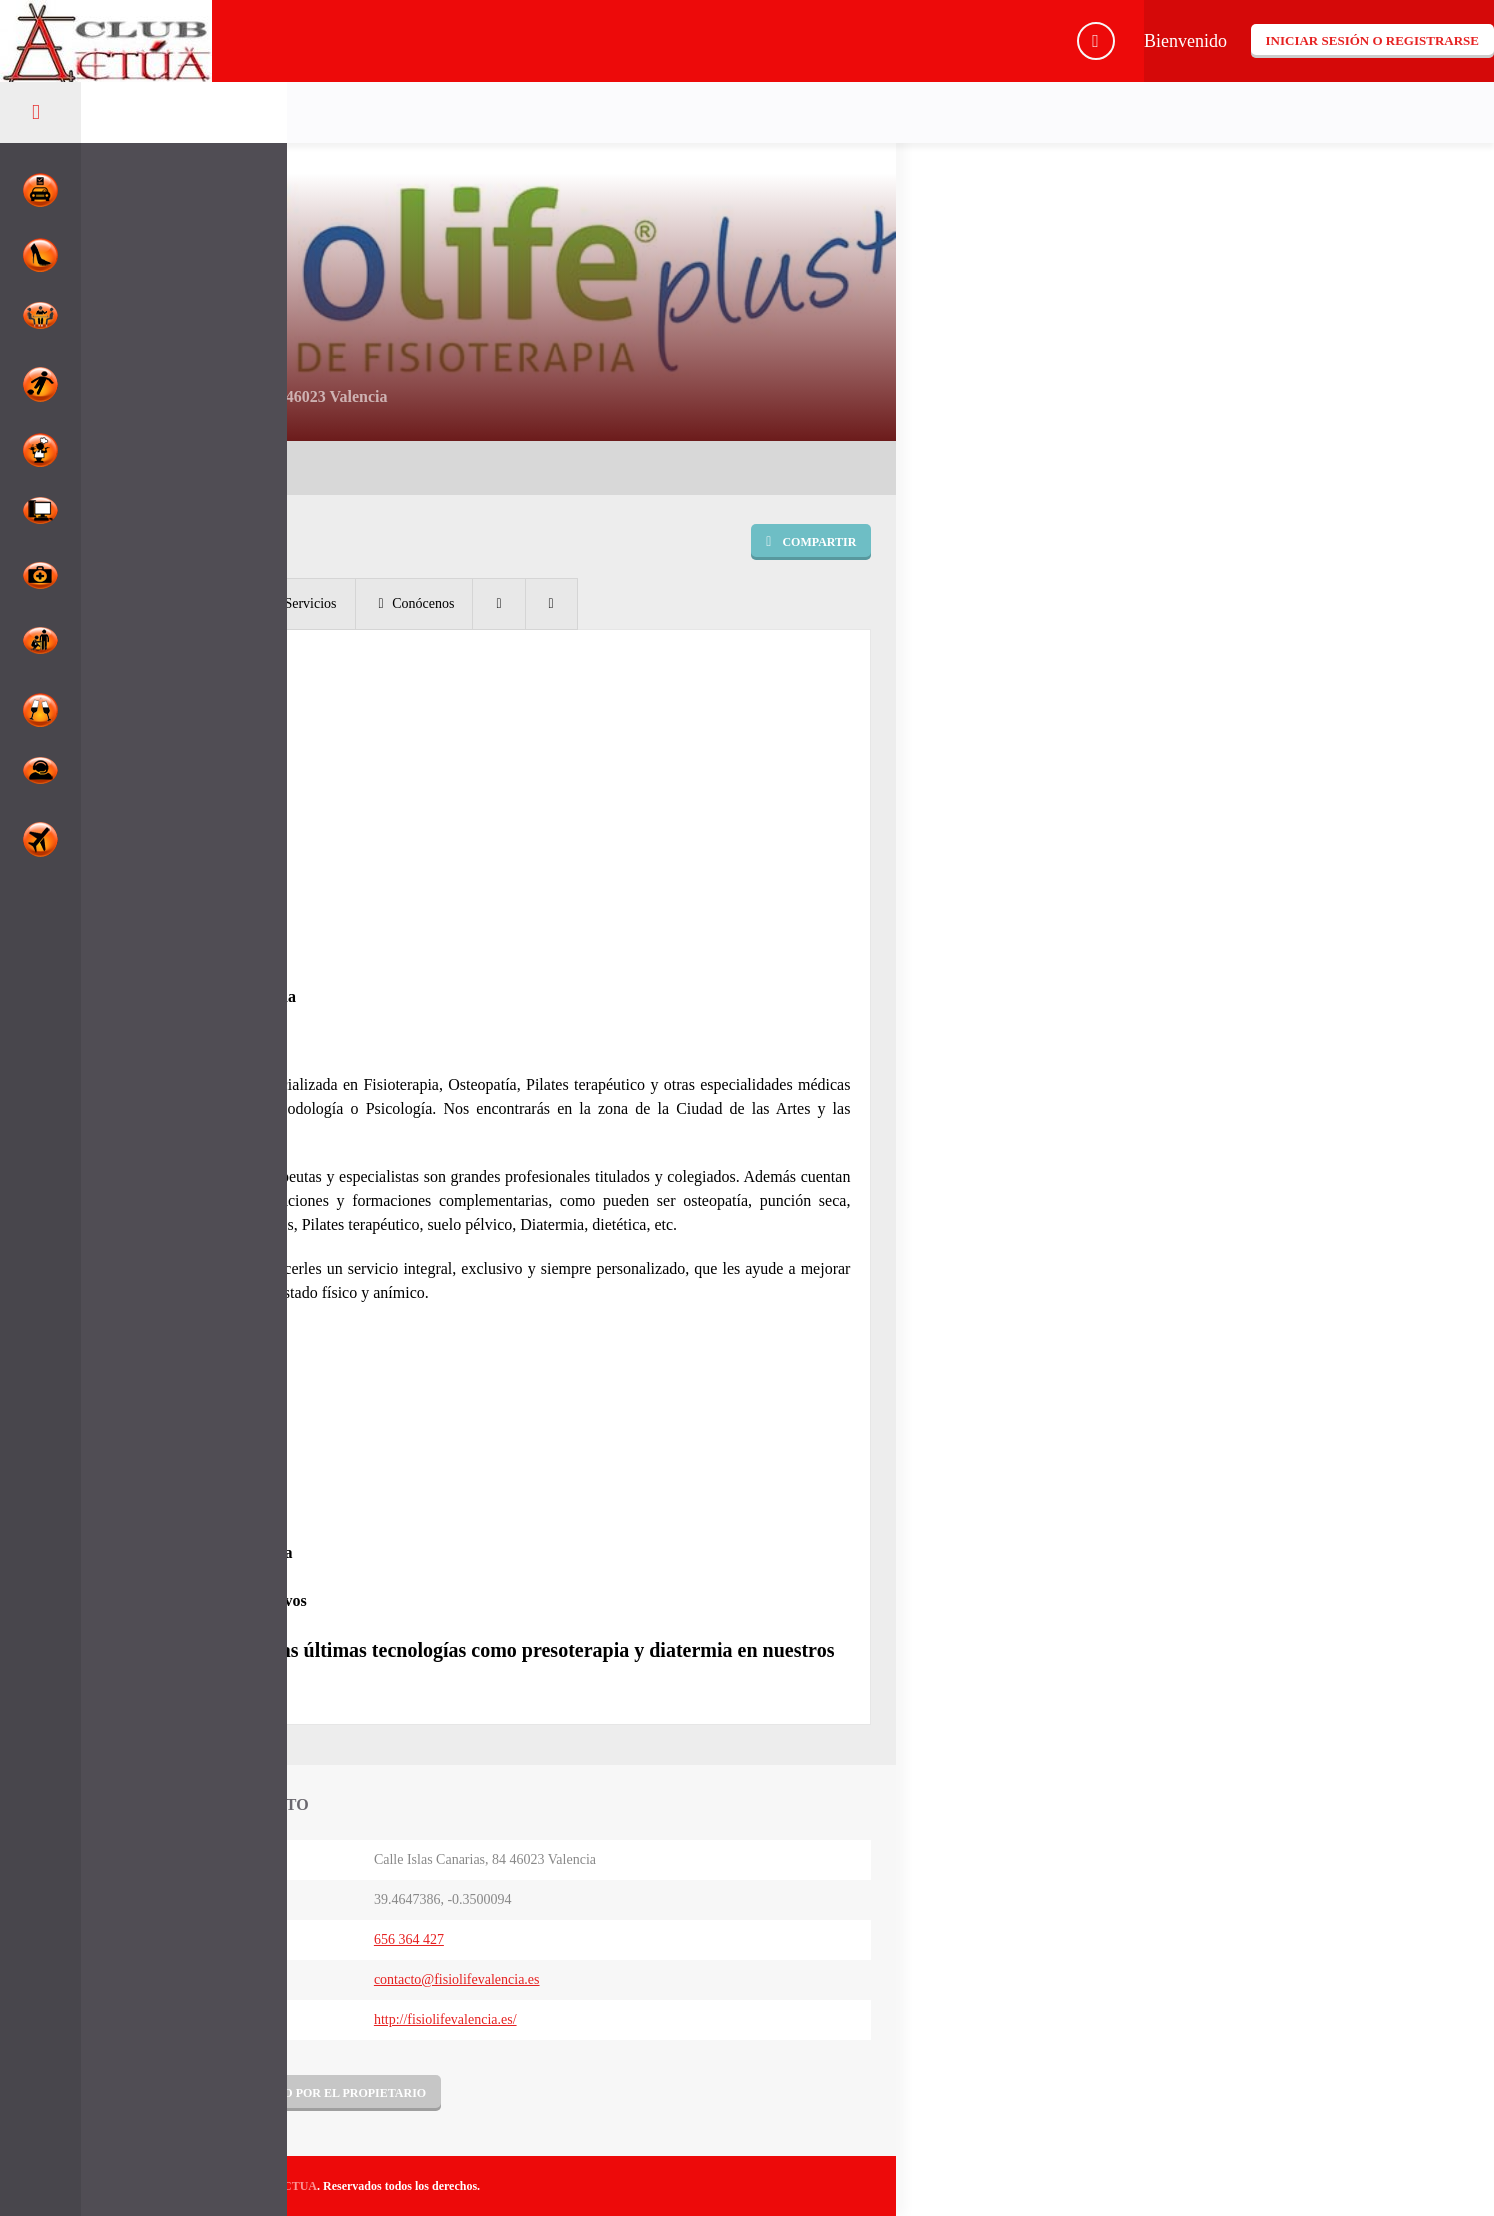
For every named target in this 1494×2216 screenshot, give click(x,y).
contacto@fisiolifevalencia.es (457, 1979)
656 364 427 (409, 1939)
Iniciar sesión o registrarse (1372, 40)
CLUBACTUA (279, 2186)
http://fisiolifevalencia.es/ (445, 2019)
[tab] (177, 604)
